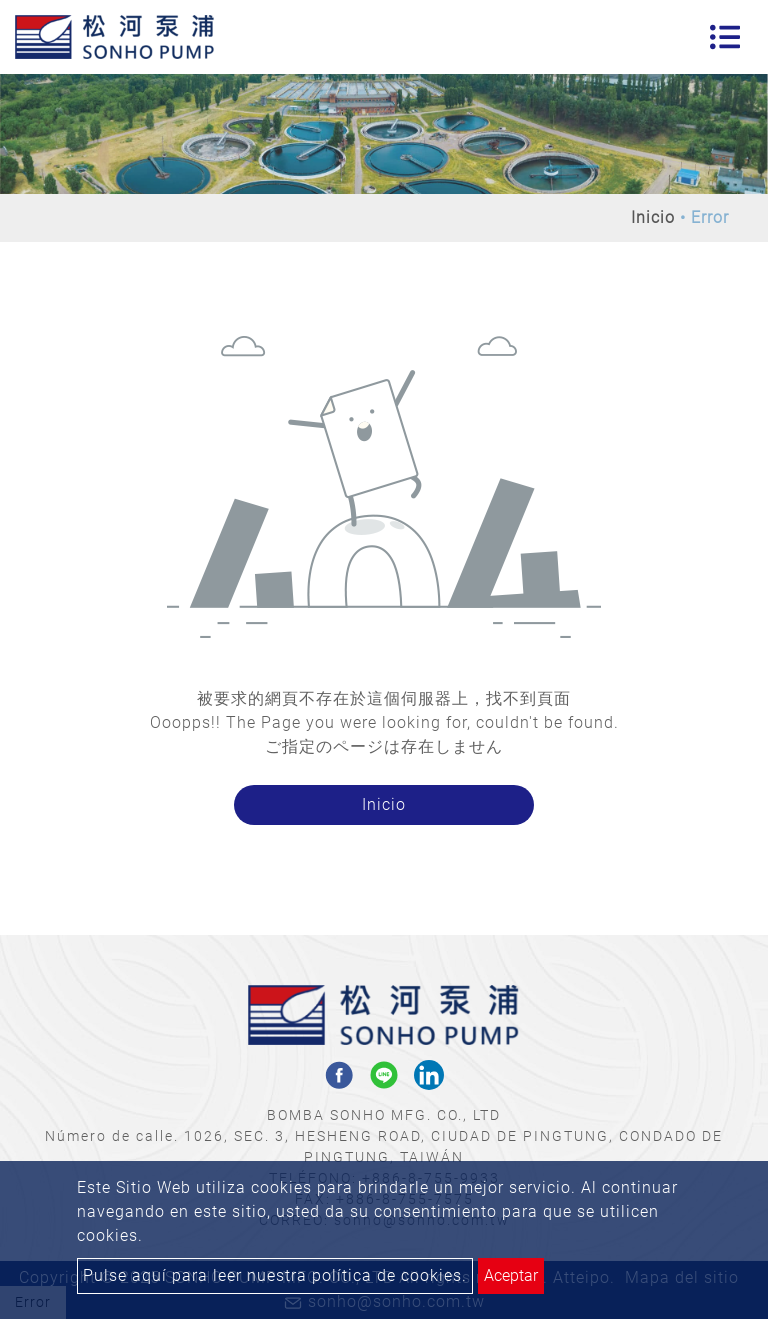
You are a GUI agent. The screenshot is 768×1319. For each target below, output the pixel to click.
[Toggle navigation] (725, 37)
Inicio (653, 217)
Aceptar (511, 1275)
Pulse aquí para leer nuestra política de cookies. (275, 1275)
